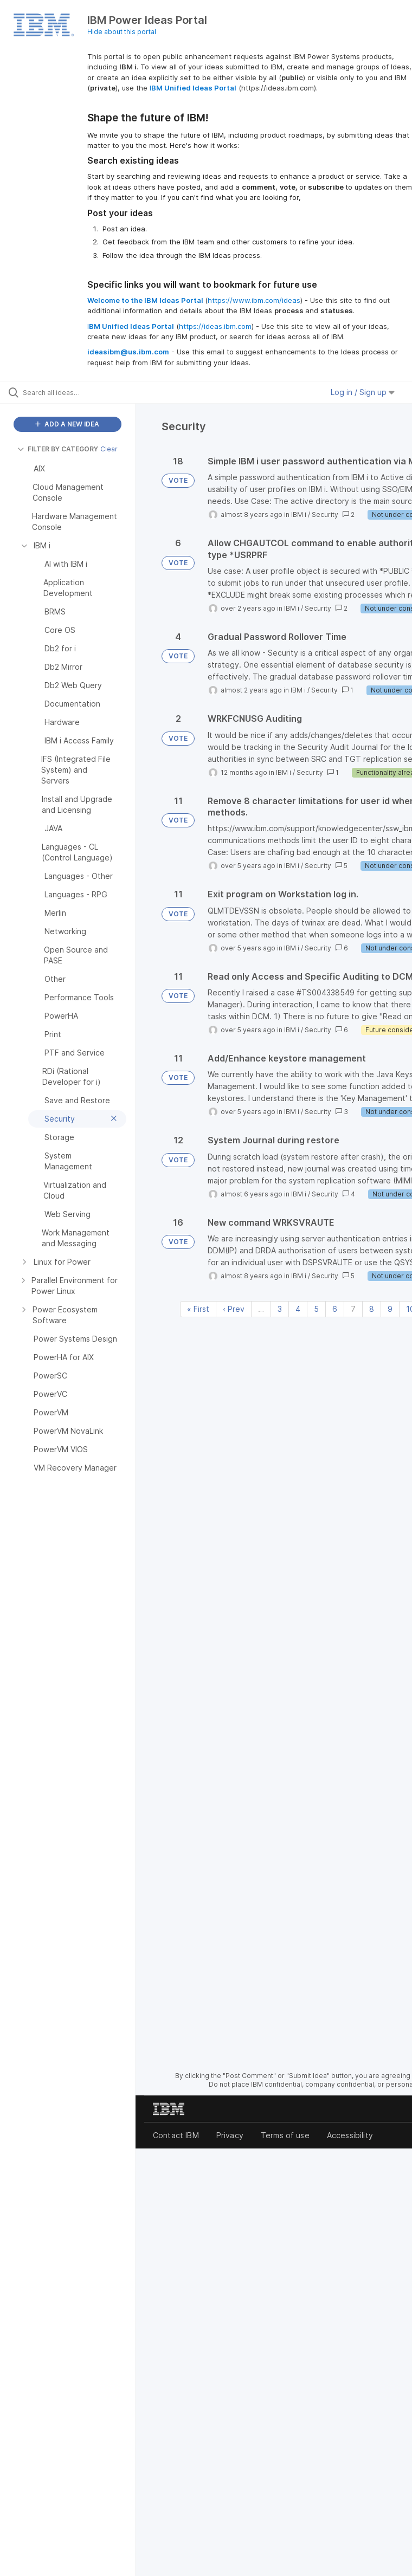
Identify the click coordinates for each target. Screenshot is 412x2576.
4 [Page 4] (297, 1308)
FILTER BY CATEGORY (57, 449)
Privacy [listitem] (229, 2135)
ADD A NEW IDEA (67, 424)
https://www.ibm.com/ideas (254, 300)
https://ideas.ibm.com (215, 326)
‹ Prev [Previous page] (233, 1308)
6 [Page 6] (334, 1308)
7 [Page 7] (353, 1308)
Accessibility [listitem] (350, 2135)
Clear (109, 449)
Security (325, 514)
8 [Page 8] (371, 1308)
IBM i (298, 514)
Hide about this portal (121, 32)
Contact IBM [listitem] (176, 2135)
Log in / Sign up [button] (363, 392)
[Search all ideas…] (73, 392)
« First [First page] (198, 1308)
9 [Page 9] (390, 1308)
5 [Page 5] (316, 1308)
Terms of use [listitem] (285, 2135)
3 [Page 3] (280, 1308)
